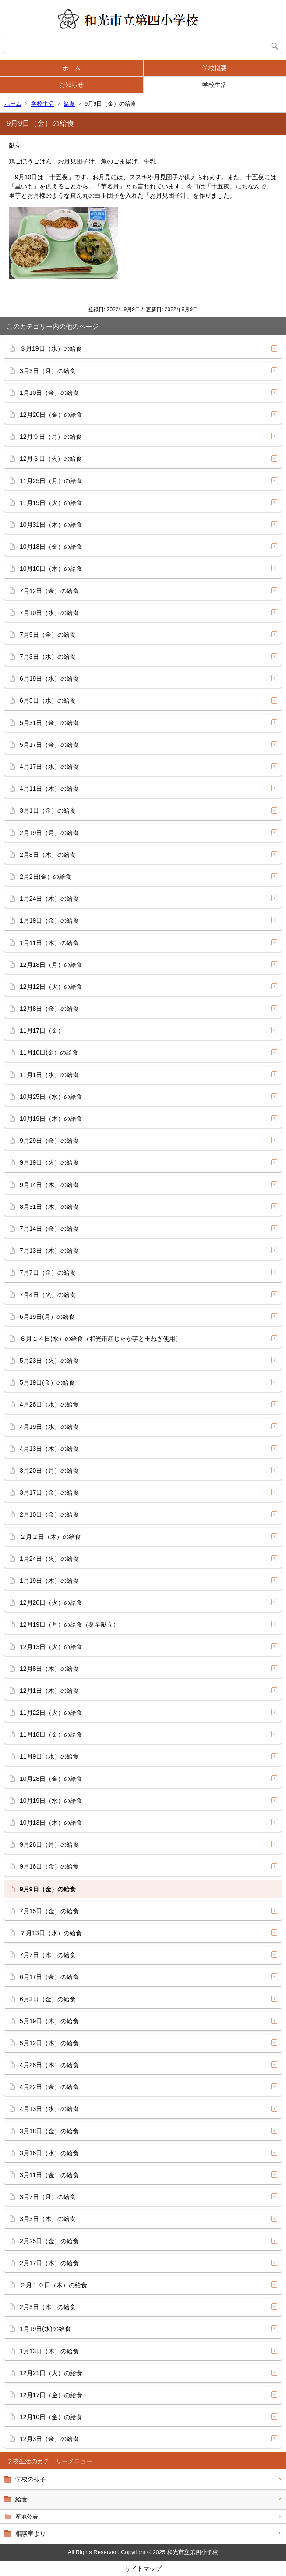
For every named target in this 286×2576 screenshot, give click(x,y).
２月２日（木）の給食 (50, 1536)
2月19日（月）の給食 (49, 832)
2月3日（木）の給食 (48, 2306)
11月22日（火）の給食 (51, 1712)
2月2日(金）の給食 (45, 876)
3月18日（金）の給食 (49, 2131)
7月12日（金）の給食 (49, 590)
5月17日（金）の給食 (49, 744)
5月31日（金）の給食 (49, 722)
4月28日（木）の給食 (49, 2064)
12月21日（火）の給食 (51, 2373)
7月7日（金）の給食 (48, 1272)
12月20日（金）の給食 (51, 414)
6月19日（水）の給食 (49, 678)
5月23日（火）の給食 (49, 1360)
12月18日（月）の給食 (51, 964)
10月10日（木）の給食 (51, 568)
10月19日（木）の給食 (51, 1118)
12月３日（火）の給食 (51, 458)
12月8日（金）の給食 (49, 1008)
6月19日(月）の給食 (47, 1316)
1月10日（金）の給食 (49, 392)
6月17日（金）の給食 (49, 1976)
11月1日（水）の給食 (49, 1074)
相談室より (30, 2533)
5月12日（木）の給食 (49, 2043)
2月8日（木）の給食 (48, 854)
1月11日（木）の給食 (49, 942)
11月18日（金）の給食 (51, 1734)
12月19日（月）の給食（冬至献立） (69, 1624)
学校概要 (214, 67)
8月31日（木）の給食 (49, 1206)
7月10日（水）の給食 (49, 612)
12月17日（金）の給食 (51, 2394)
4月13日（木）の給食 (49, 1448)
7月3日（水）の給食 (48, 656)
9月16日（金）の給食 (49, 1866)
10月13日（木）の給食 (51, 1822)
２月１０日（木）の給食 (53, 2284)
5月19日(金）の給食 (47, 1382)
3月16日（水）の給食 (49, 2153)
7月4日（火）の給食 (48, 1294)
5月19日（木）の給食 (49, 2021)
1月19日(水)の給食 (45, 2328)
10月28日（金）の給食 (51, 1778)
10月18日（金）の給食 (51, 546)
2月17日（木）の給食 (49, 2263)
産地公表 (26, 2516)
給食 (69, 103)
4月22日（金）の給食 (49, 2086)
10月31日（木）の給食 (51, 524)
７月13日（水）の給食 (51, 1932)
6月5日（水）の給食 (48, 700)
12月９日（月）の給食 (51, 436)
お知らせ (71, 84)
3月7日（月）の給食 (48, 2196)
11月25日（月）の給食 (51, 480)
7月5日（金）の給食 (48, 634)
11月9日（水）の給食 (49, 1756)
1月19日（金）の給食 (49, 920)
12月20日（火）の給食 (51, 1602)
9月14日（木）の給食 (49, 1184)
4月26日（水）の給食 (49, 1404)
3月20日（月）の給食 (49, 1470)
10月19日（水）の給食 (51, 1800)
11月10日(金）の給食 (49, 1052)
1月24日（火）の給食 (49, 1558)
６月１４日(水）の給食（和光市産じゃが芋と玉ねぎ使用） (100, 1338)
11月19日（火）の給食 (51, 502)
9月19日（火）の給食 (49, 1162)
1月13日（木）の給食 (49, 2351)
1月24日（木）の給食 (49, 898)
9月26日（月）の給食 (49, 1844)
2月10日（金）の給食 (49, 1514)
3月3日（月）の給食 (48, 370)
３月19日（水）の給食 (51, 348)
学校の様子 (30, 2479)
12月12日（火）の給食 (51, 986)
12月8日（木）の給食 (49, 1668)
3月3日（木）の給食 (48, 2218)
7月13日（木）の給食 (49, 1250)
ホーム (71, 67)
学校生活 (214, 84)
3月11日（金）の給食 (49, 2174)
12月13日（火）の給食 (51, 1646)
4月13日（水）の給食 (49, 2108)
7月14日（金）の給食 (49, 1228)
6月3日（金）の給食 (48, 1999)
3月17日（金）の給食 (49, 1492)
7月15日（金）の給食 (49, 1911)
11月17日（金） (42, 1030)
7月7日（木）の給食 (48, 1954)
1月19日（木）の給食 (49, 1580)
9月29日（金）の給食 (49, 1140)
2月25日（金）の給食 (49, 2241)
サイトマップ (143, 2568)
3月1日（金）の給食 (48, 810)
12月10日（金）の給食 (51, 2416)
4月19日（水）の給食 (49, 1426)
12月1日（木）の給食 (49, 1690)
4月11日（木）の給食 (49, 788)
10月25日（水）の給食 (51, 1096)
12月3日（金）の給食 (49, 2438)
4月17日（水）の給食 (49, 766)
